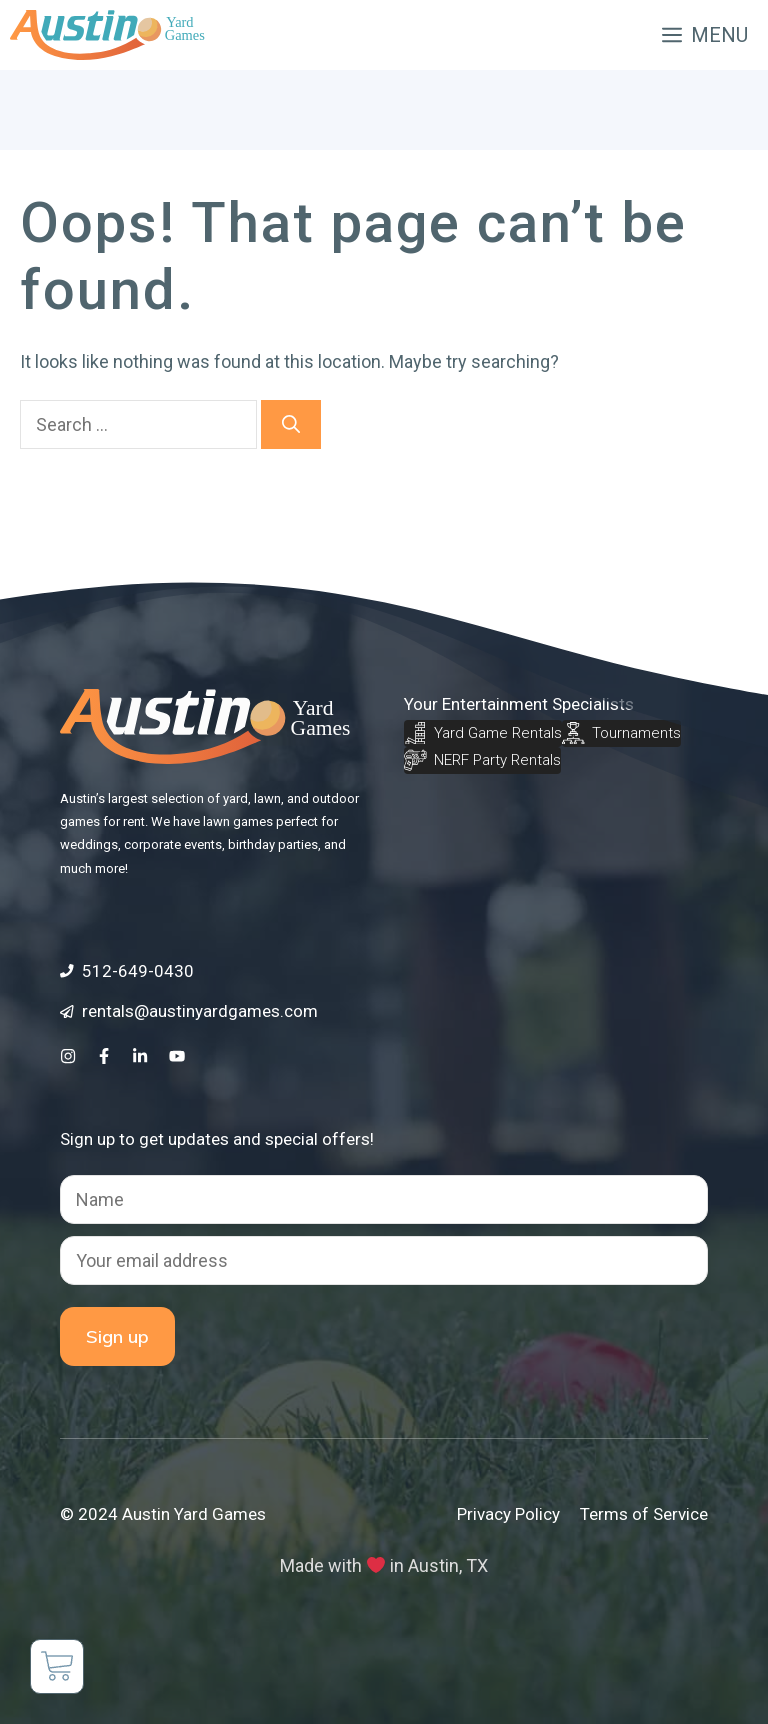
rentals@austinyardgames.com (200, 1011)
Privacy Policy (508, 1514)
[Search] (291, 424)
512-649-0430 (138, 971)
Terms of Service (644, 1514)
